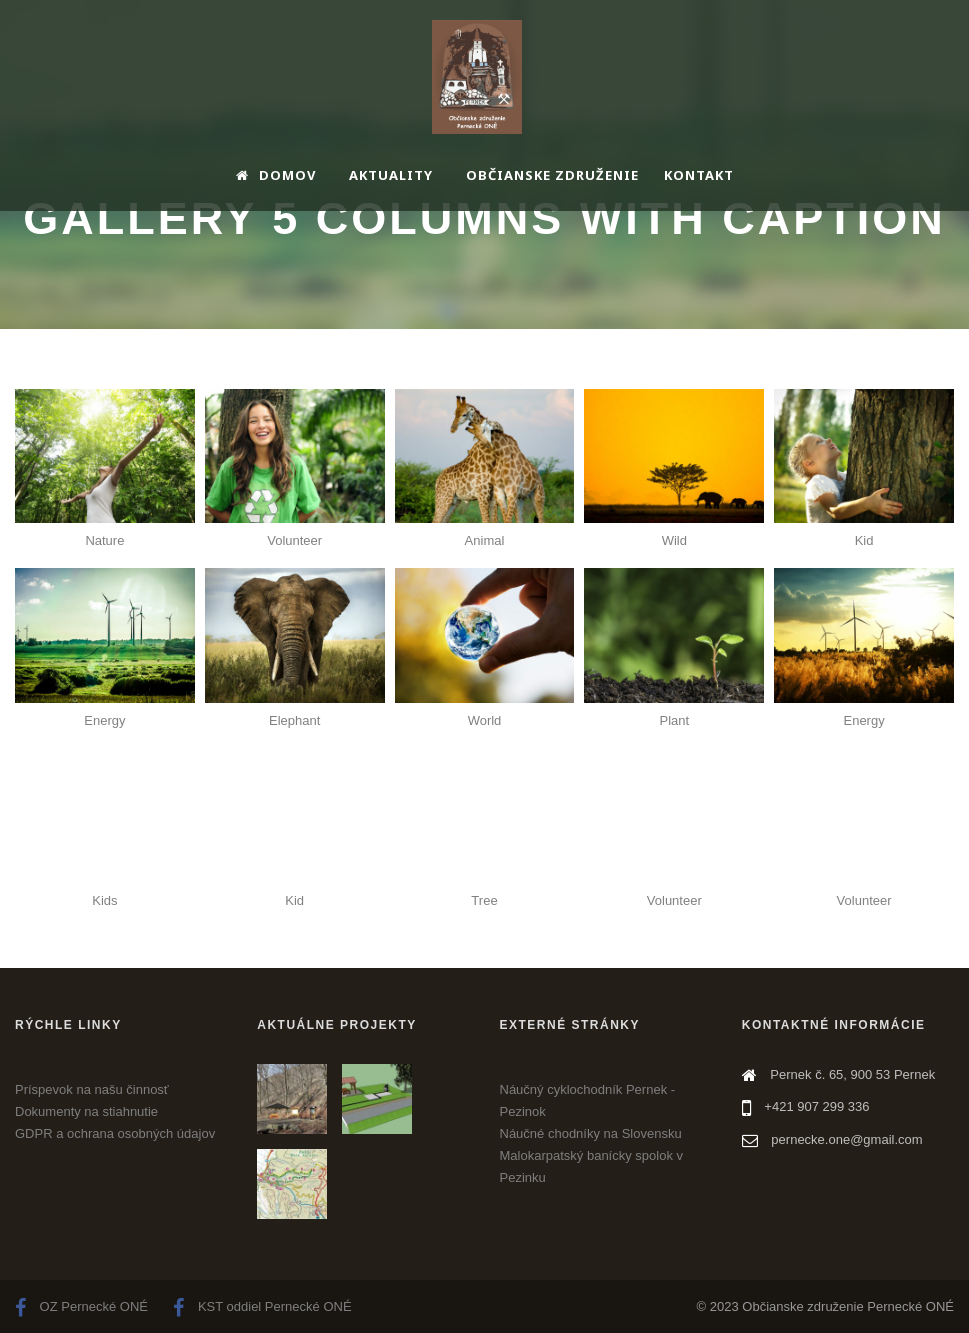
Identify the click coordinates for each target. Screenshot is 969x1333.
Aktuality (391, 175)
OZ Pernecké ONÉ (81, 1306)
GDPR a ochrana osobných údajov (115, 1133)
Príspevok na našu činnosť (92, 1089)
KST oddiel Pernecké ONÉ (262, 1306)
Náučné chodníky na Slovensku (591, 1133)
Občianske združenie (552, 175)
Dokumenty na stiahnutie (86, 1111)
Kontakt (699, 175)
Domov (276, 175)
